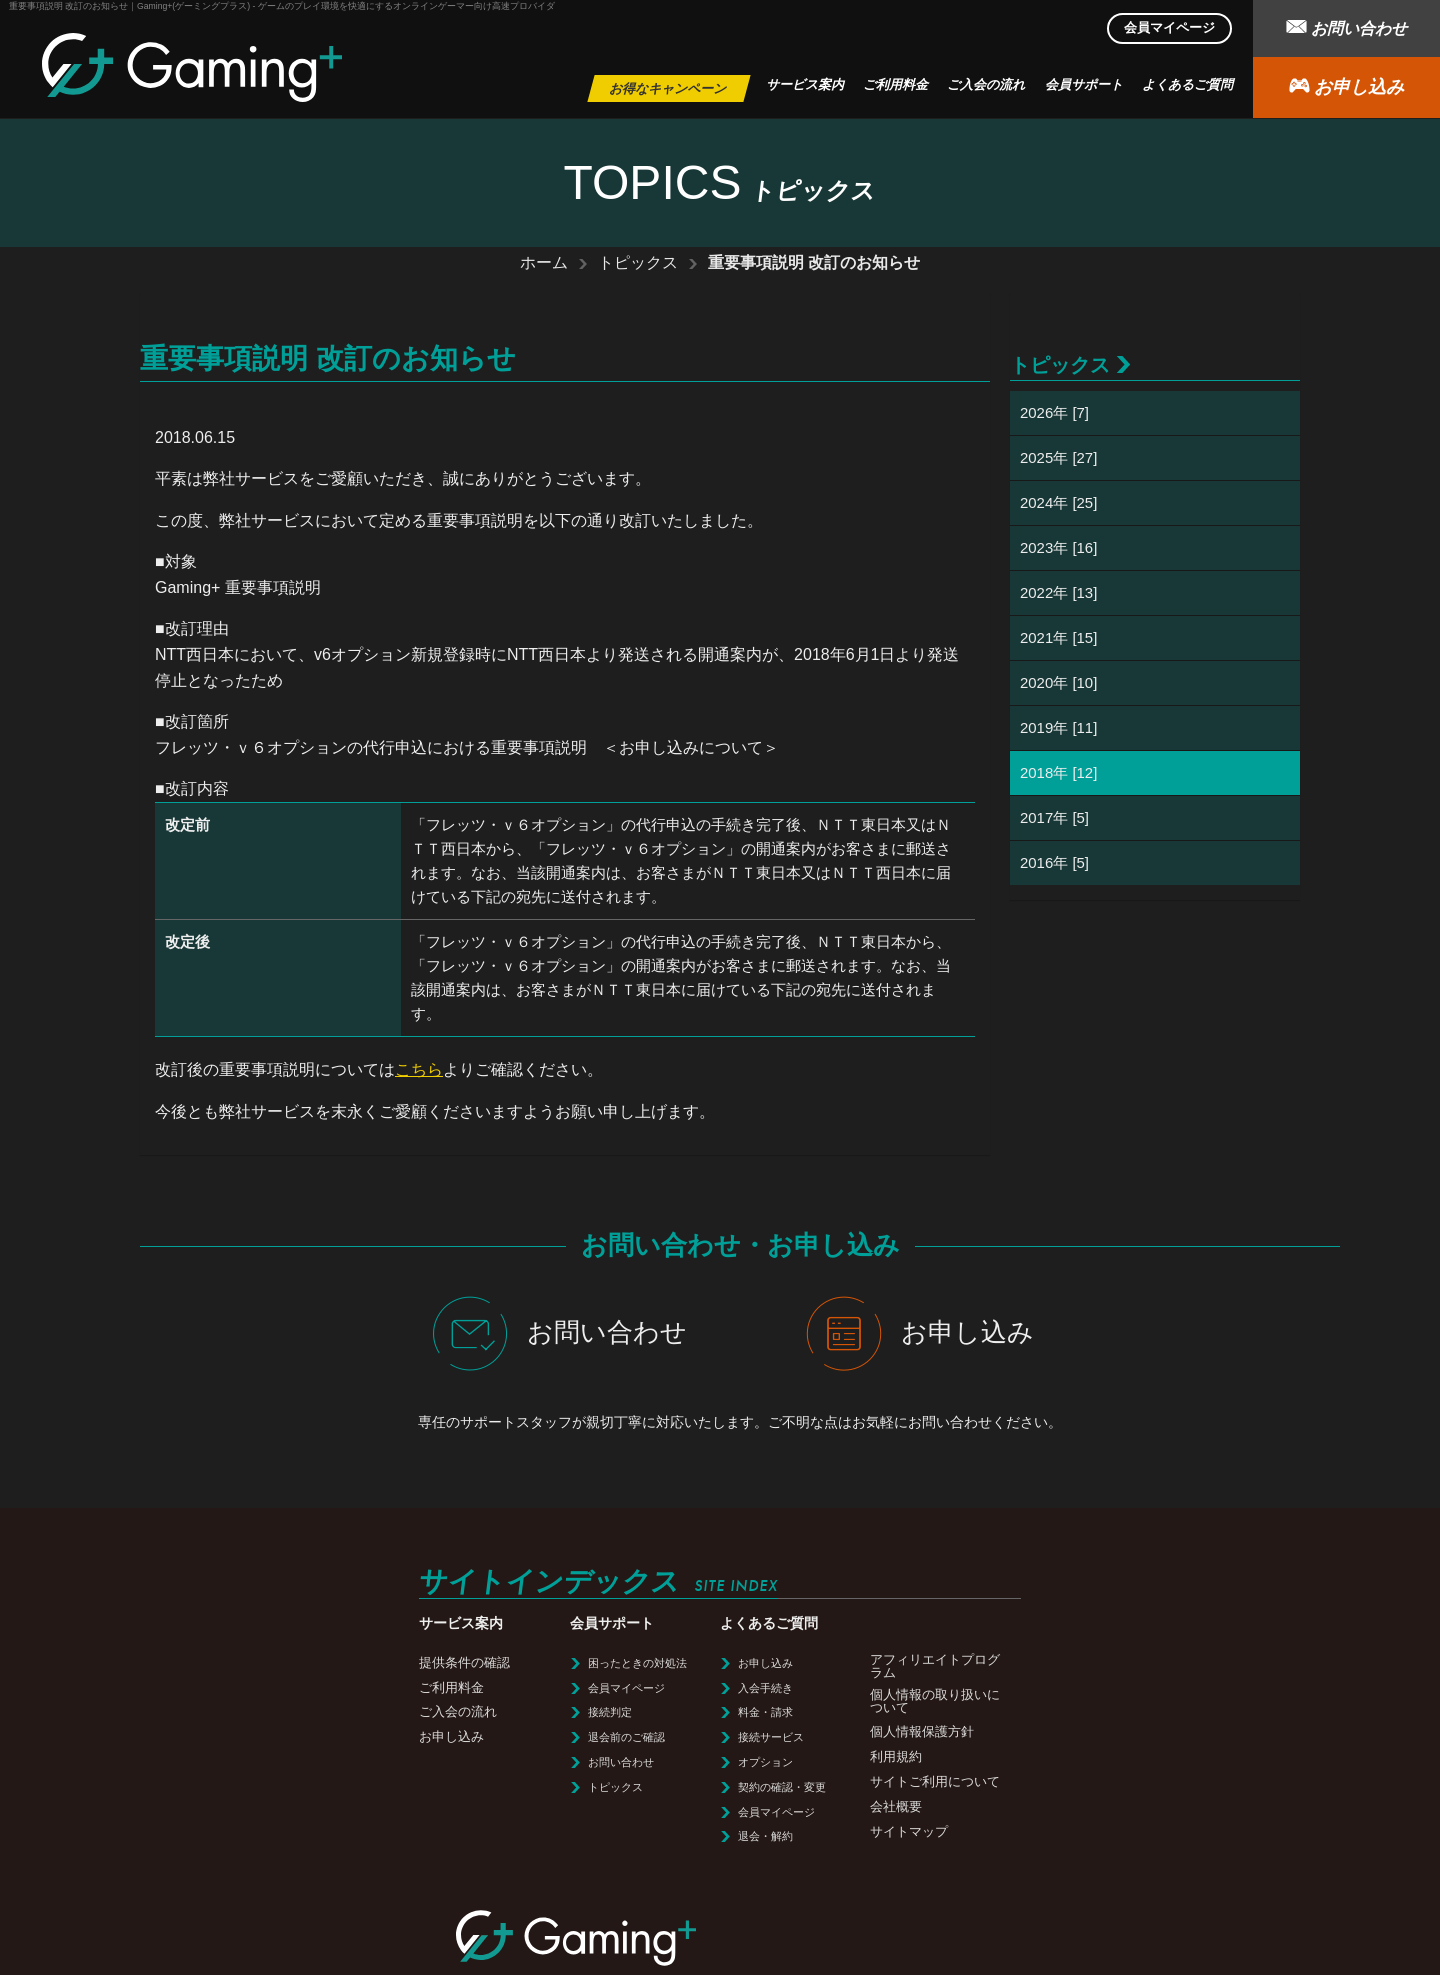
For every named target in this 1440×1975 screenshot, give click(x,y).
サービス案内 (805, 84)
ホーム (544, 262)
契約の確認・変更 (482, 1787)
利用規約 (596, 1756)
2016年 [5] (1054, 862)
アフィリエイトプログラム (635, 1666)
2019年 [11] (1059, 727)
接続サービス (471, 1737)
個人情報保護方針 (622, 1731)
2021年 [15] (1059, 637)
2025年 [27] (1059, 457)
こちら (419, 1069)
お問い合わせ (1346, 26)
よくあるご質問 (1187, 84)
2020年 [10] (1059, 682)
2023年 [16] (1059, 547)
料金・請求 (465, 1712)
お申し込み (1346, 85)
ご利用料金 (895, 84)
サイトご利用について (635, 1781)
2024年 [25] (1059, 502)
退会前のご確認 (326, 1737)
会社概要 (596, 1806)
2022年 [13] (1059, 592)
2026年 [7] (1054, 412)
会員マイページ (1169, 27)
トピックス (638, 262)
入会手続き (465, 1688)
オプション (465, 1762)
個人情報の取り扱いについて (635, 1701)
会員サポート (1084, 84)
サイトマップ (609, 1831)
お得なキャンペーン (668, 88)
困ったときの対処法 (337, 1663)
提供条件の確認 (165, 1662)
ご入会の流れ (986, 84)
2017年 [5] (1054, 817)
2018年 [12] (1059, 772)
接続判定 (310, 1712)
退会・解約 (465, 1836)
